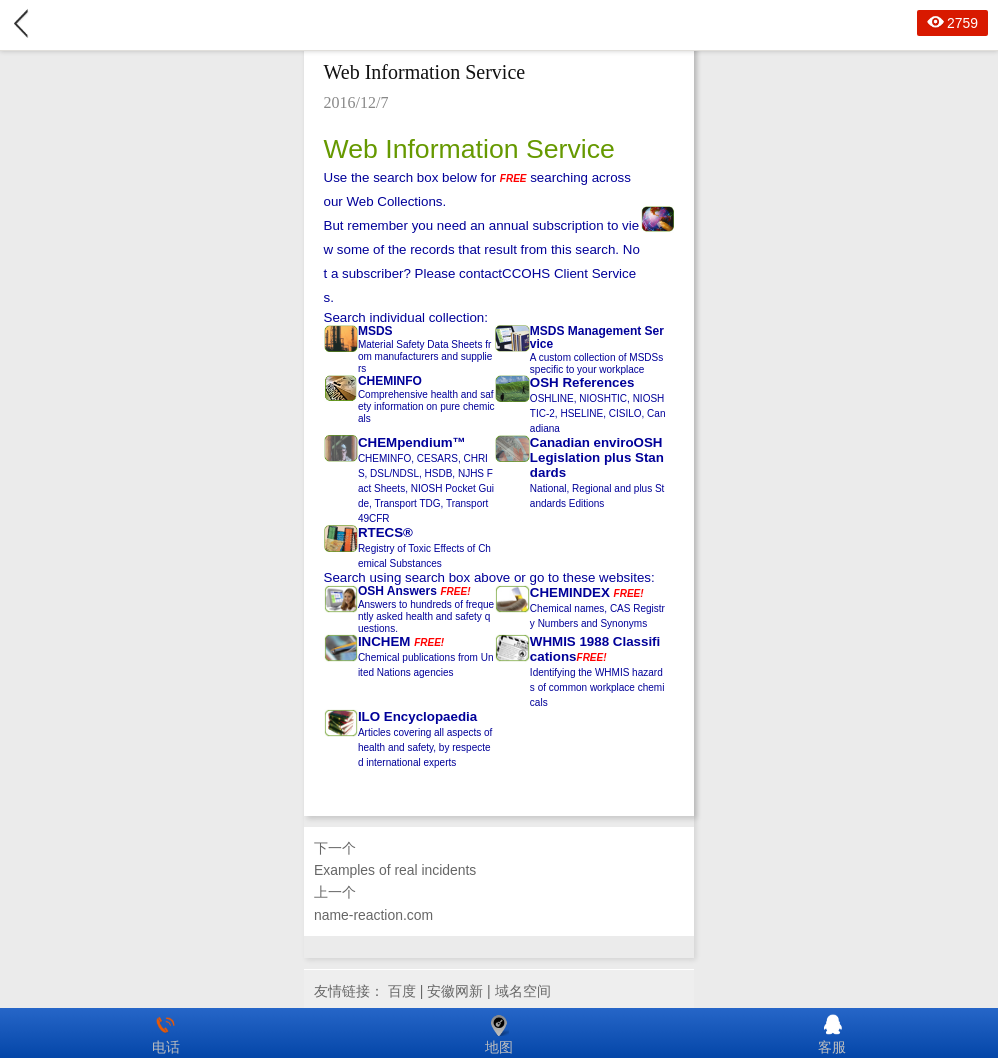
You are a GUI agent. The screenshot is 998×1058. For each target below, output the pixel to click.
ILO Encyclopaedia (417, 716)
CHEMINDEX (570, 592)
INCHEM (384, 641)
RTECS (380, 532)
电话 (166, 1033)
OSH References (582, 382)
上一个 (499, 905)
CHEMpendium (405, 442)
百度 (402, 991)
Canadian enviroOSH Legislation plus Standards (597, 457)
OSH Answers (397, 591)
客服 (832, 1033)
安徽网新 (455, 991)
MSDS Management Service (597, 337)
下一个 (499, 861)
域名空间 (523, 991)
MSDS (375, 331)
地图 (499, 1033)
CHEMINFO (390, 381)
